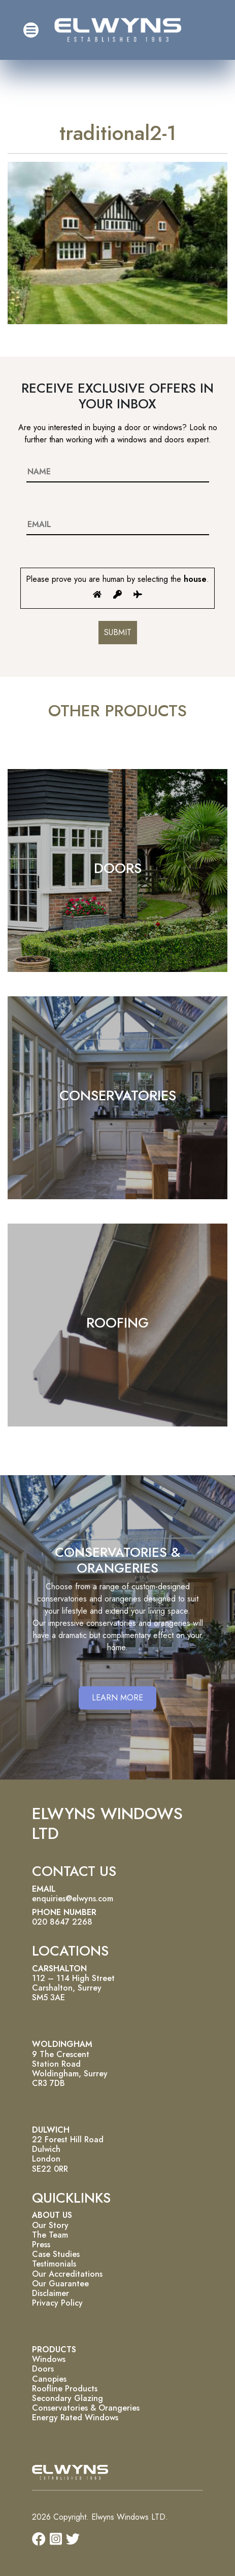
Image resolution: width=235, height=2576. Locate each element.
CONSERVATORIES (117, 1095)
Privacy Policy (57, 2303)
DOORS (118, 868)
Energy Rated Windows (75, 2417)
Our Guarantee (60, 2283)
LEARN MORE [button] (117, 1697)
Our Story (50, 2225)
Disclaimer (50, 2293)
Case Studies (56, 2254)
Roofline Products (64, 2388)
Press (41, 2244)
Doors (43, 2369)
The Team (50, 2235)
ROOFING (117, 1323)
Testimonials (54, 2264)
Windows (48, 2359)
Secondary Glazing (67, 2398)
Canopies (49, 2379)
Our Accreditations (67, 2274)
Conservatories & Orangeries (86, 2408)
